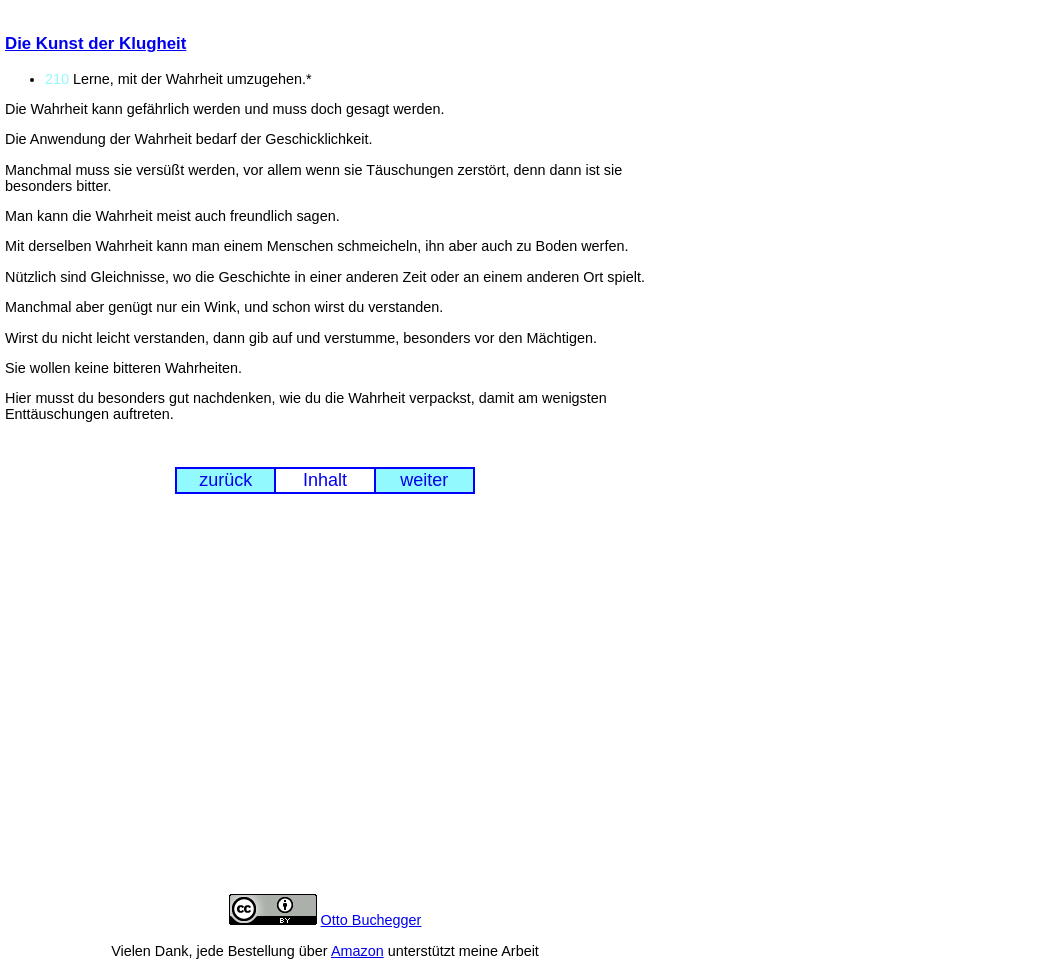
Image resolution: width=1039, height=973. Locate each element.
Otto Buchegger (371, 920)
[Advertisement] (325, 709)
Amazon (357, 951)
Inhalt (325, 480)
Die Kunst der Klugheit (95, 43)
